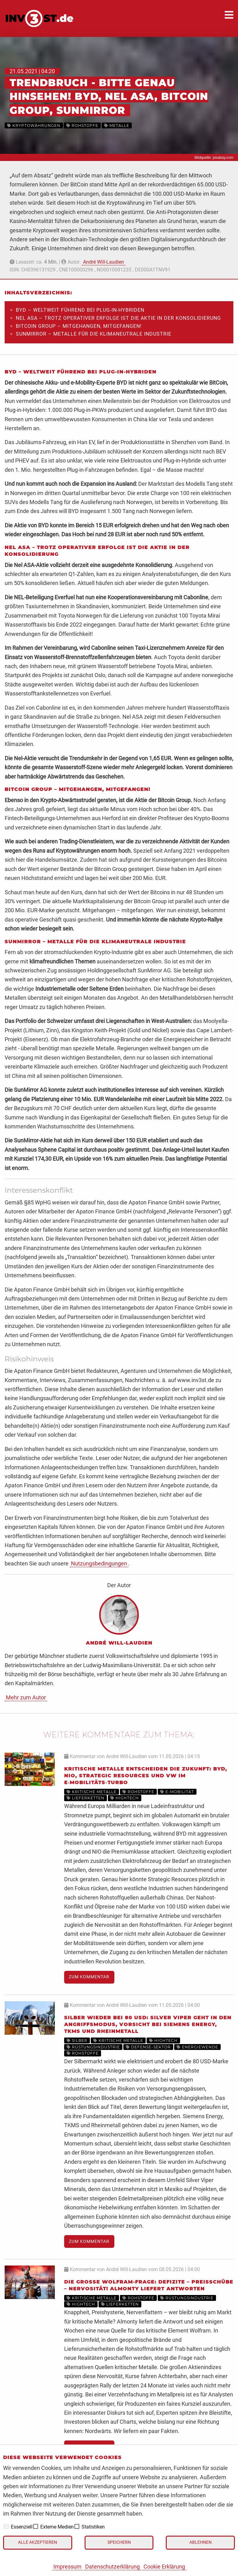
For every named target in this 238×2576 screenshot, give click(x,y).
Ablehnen (200, 2542)
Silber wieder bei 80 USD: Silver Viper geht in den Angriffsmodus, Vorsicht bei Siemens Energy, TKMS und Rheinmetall (147, 2024)
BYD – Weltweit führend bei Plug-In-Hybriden (80, 310)
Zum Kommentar (89, 1977)
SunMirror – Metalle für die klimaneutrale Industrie (93, 334)
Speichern (119, 2542)
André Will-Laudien (103, 262)
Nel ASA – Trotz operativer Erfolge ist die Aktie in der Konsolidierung (118, 318)
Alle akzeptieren (37, 2542)
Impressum (67, 2566)
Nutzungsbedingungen (99, 1563)
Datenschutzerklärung (112, 2566)
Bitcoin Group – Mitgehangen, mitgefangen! (79, 326)
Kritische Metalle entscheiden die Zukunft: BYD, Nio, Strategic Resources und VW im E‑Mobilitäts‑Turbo (145, 1776)
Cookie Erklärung (164, 2566)
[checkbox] (6, 2526)
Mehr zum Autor (26, 1697)
